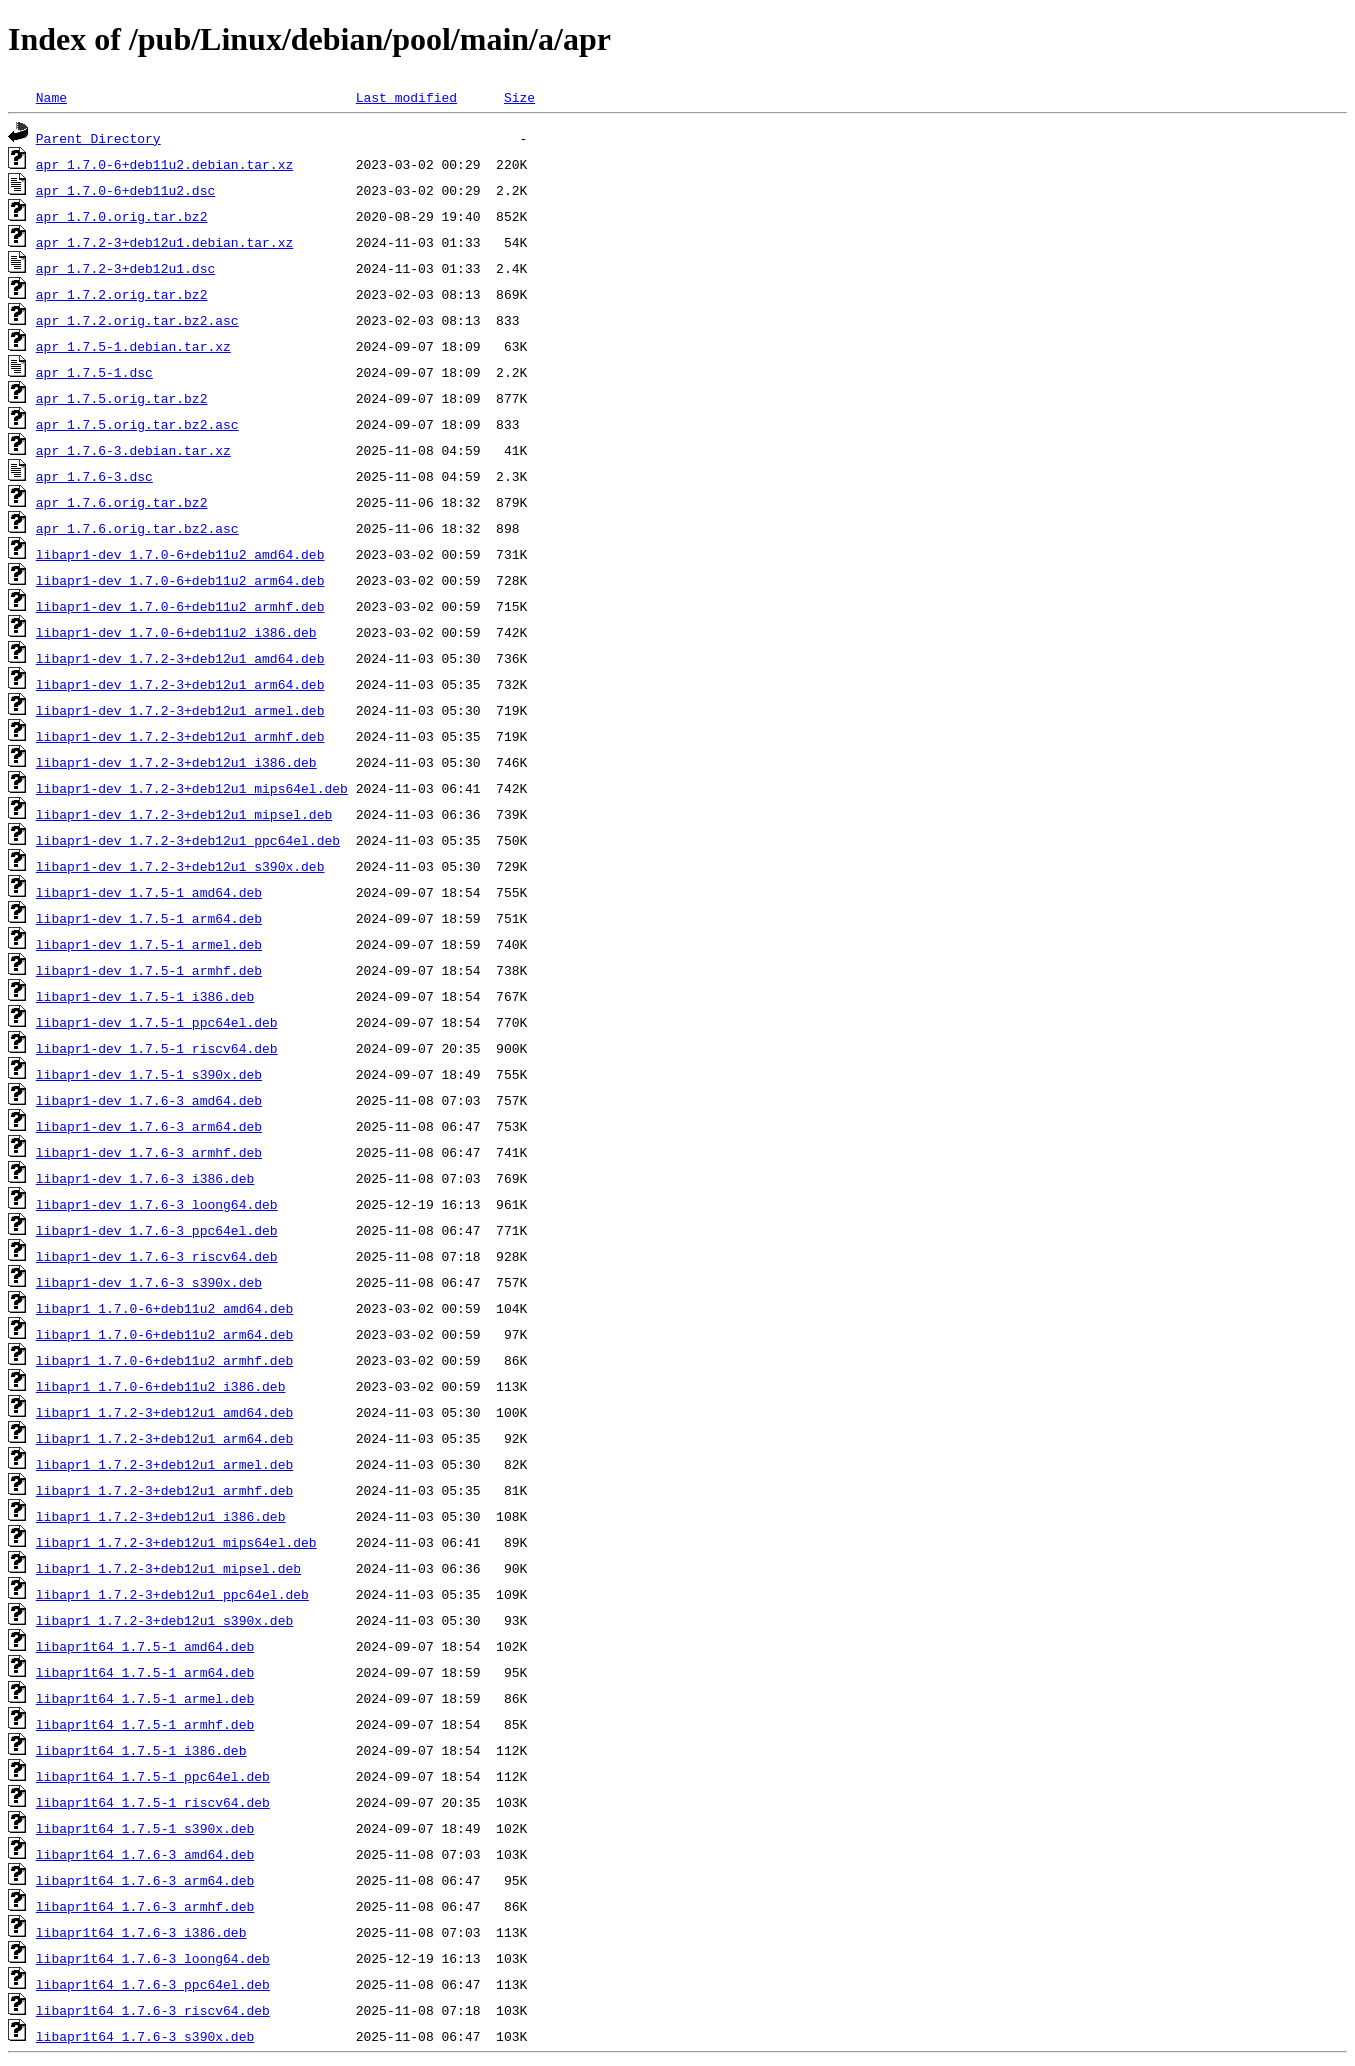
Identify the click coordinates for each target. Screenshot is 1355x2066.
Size (519, 97)
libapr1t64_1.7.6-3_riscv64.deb (153, 2010)
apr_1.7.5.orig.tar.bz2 (122, 398)
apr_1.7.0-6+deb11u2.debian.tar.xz (164, 164)
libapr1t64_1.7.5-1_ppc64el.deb (153, 1776)
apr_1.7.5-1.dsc (94, 372)
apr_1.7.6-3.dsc (94, 476)
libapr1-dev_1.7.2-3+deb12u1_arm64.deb (180, 684)
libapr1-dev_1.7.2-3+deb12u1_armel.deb (180, 710)
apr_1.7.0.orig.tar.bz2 (122, 216)
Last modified (406, 97)
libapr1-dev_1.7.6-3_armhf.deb (149, 1152)
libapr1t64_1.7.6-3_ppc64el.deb (153, 1984)
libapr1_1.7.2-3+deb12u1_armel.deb (164, 1464)
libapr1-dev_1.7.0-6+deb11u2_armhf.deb (180, 606)
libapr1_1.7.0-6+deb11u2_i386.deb (161, 1386)
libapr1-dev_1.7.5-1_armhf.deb (149, 970)
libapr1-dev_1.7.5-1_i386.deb (145, 996)
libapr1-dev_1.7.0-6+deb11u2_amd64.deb (180, 554)
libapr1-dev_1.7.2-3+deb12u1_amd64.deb (180, 658)
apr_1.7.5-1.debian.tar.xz (133, 346)
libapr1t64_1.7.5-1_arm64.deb (145, 1672)
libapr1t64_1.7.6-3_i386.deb (141, 1932)
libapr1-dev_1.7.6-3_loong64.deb (157, 1204)
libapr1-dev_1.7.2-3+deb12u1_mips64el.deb (192, 788)
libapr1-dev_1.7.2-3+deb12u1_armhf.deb (180, 736)
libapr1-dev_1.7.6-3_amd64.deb (149, 1100)
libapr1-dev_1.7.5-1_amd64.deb (149, 892)
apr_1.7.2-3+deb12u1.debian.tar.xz (164, 242)
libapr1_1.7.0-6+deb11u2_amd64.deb (164, 1308)
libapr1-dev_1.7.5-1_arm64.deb (149, 918)
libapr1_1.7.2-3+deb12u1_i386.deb (161, 1516)
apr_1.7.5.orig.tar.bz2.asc (137, 424)
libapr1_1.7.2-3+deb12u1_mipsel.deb (168, 1568)
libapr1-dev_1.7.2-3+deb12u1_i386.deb (176, 762)
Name (51, 97)
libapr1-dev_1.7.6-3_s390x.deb (149, 1282)
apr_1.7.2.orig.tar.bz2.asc (137, 320)
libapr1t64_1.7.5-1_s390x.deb (145, 1828)
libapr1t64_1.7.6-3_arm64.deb (145, 1880)
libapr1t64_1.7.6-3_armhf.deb (145, 1906)
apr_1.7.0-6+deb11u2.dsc (125, 190)
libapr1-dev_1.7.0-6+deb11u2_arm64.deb (180, 580)
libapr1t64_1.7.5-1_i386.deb (141, 1750)
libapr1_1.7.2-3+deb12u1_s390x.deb (164, 1620)
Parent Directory (98, 138)
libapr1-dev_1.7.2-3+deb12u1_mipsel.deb (184, 814)
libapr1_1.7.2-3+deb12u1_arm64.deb (164, 1438)
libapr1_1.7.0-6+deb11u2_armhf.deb (164, 1360)
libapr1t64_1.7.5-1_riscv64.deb (153, 1802)
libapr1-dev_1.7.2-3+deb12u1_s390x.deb (180, 866)
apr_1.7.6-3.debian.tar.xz (133, 450)
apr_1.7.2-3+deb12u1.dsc (125, 268)
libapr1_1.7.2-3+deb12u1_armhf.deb (164, 1490)
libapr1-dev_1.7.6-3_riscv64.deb (157, 1256)
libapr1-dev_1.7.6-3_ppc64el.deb (157, 1230)
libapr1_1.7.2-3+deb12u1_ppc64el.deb (172, 1594)
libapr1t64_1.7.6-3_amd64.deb (145, 1854)
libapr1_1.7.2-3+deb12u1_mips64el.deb (176, 1542)
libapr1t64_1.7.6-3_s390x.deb (145, 2036)
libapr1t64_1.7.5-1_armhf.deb (145, 1724)
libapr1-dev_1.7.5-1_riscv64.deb (157, 1048)
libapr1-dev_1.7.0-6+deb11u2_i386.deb (176, 632)
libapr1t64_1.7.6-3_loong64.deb (153, 1958)
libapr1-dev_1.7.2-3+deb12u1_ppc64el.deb (188, 840)
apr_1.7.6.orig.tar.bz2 (122, 502)
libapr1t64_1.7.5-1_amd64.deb (145, 1646)
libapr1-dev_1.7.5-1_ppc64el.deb (157, 1022)
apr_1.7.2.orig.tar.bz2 (122, 294)
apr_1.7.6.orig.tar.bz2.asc (137, 528)
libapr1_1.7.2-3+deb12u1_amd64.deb (164, 1412)
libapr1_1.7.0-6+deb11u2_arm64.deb (164, 1334)
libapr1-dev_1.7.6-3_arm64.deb (149, 1126)
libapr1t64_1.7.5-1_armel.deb (145, 1698)
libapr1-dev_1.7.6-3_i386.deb (145, 1178)
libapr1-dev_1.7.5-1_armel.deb (149, 944)
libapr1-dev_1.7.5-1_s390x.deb (149, 1074)
